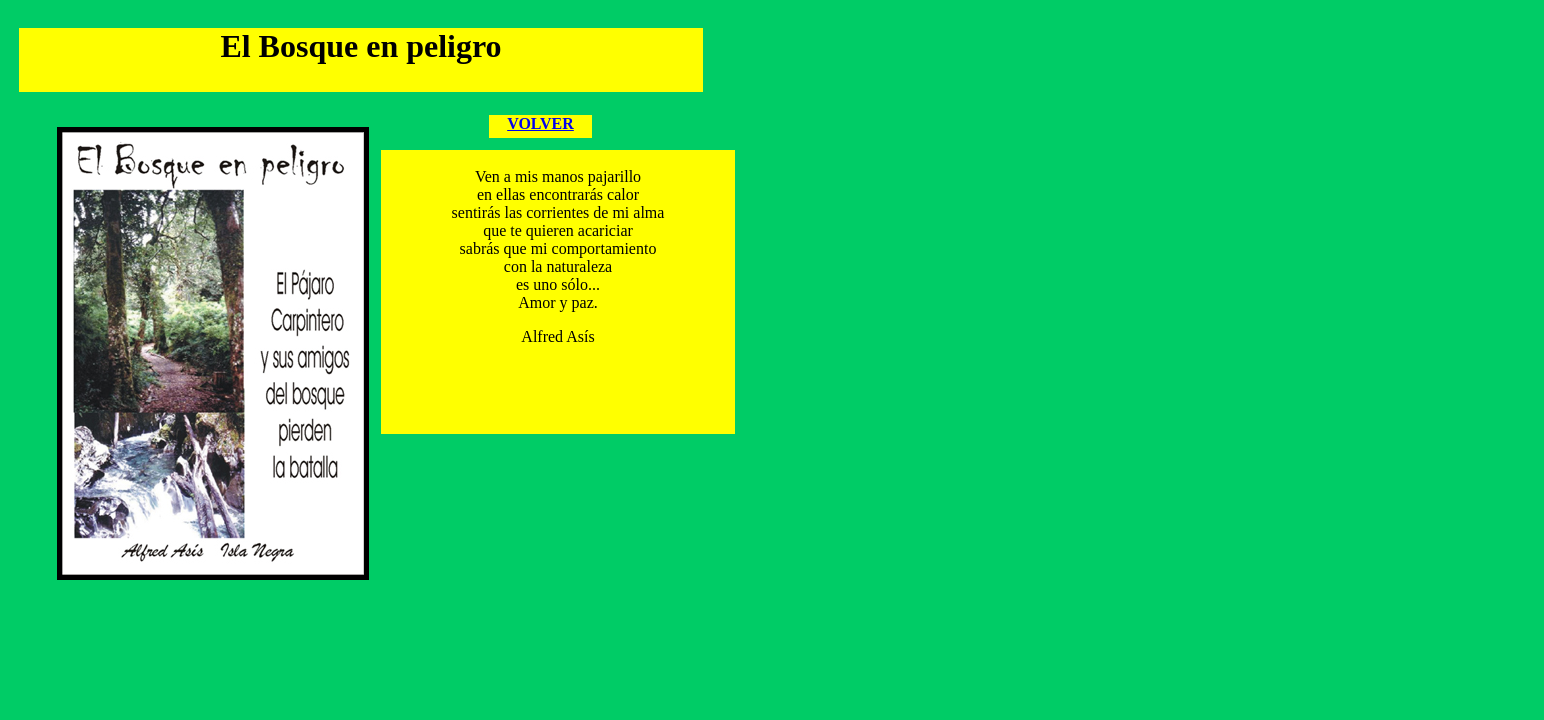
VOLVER (540, 123)
